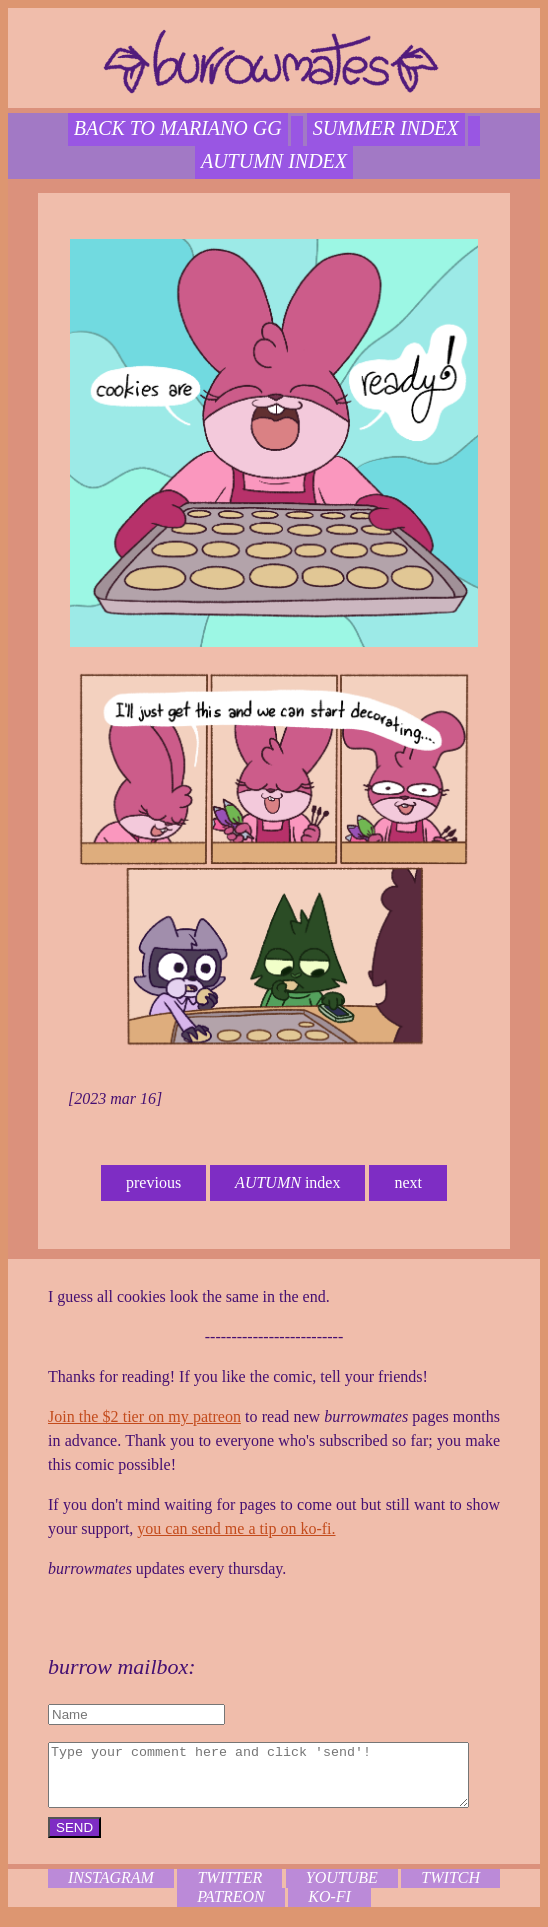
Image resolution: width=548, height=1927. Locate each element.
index (287, 1182)
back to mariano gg (178, 128)
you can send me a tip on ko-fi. (227, 1528)
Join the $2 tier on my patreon (136, 1416)
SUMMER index (386, 128)
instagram (111, 1889)
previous (153, 1182)
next (408, 1182)
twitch (450, 1889)
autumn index (274, 161)
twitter (229, 1889)
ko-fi (329, 1908)
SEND (65, 1839)
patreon (231, 1908)
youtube (342, 1889)
